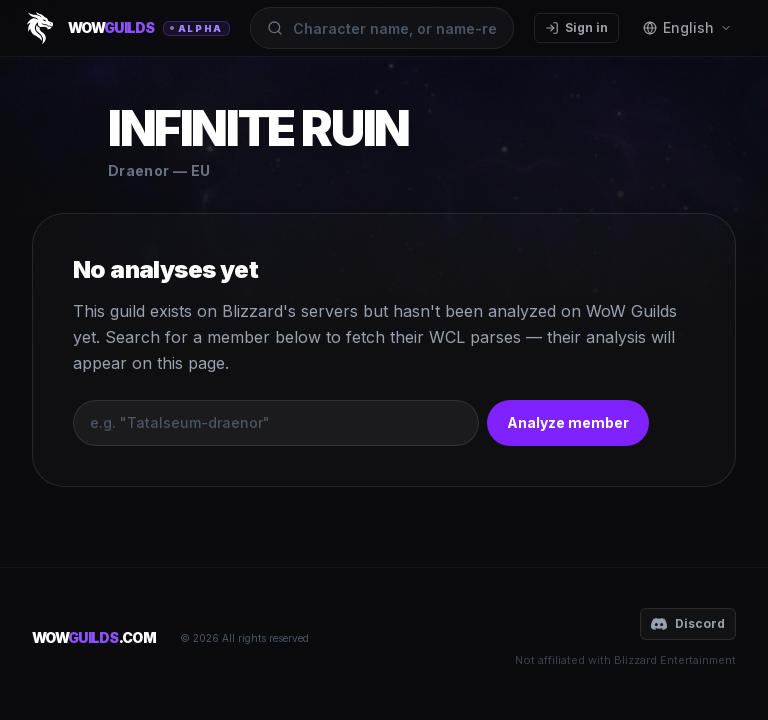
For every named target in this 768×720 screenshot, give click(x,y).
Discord (688, 624)
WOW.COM (94, 637)
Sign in (576, 27)
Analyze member (568, 422)
